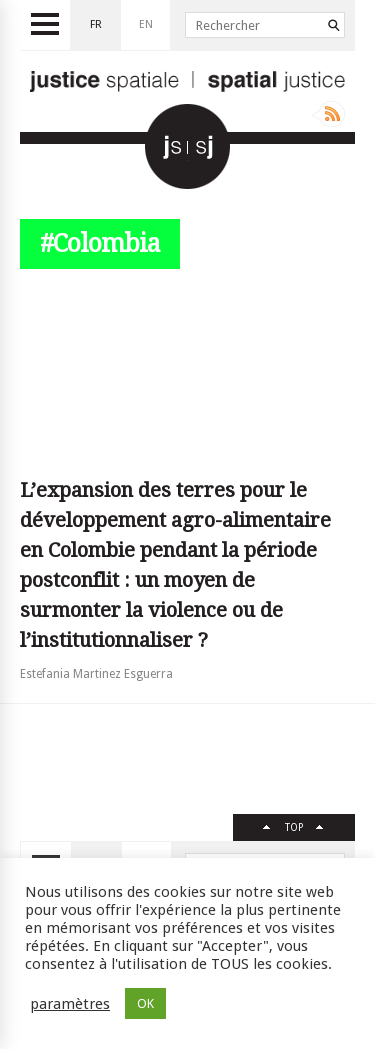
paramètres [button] (70, 1004)
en (146, 24)
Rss (328, 114)
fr (96, 24)
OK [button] (145, 1003)
